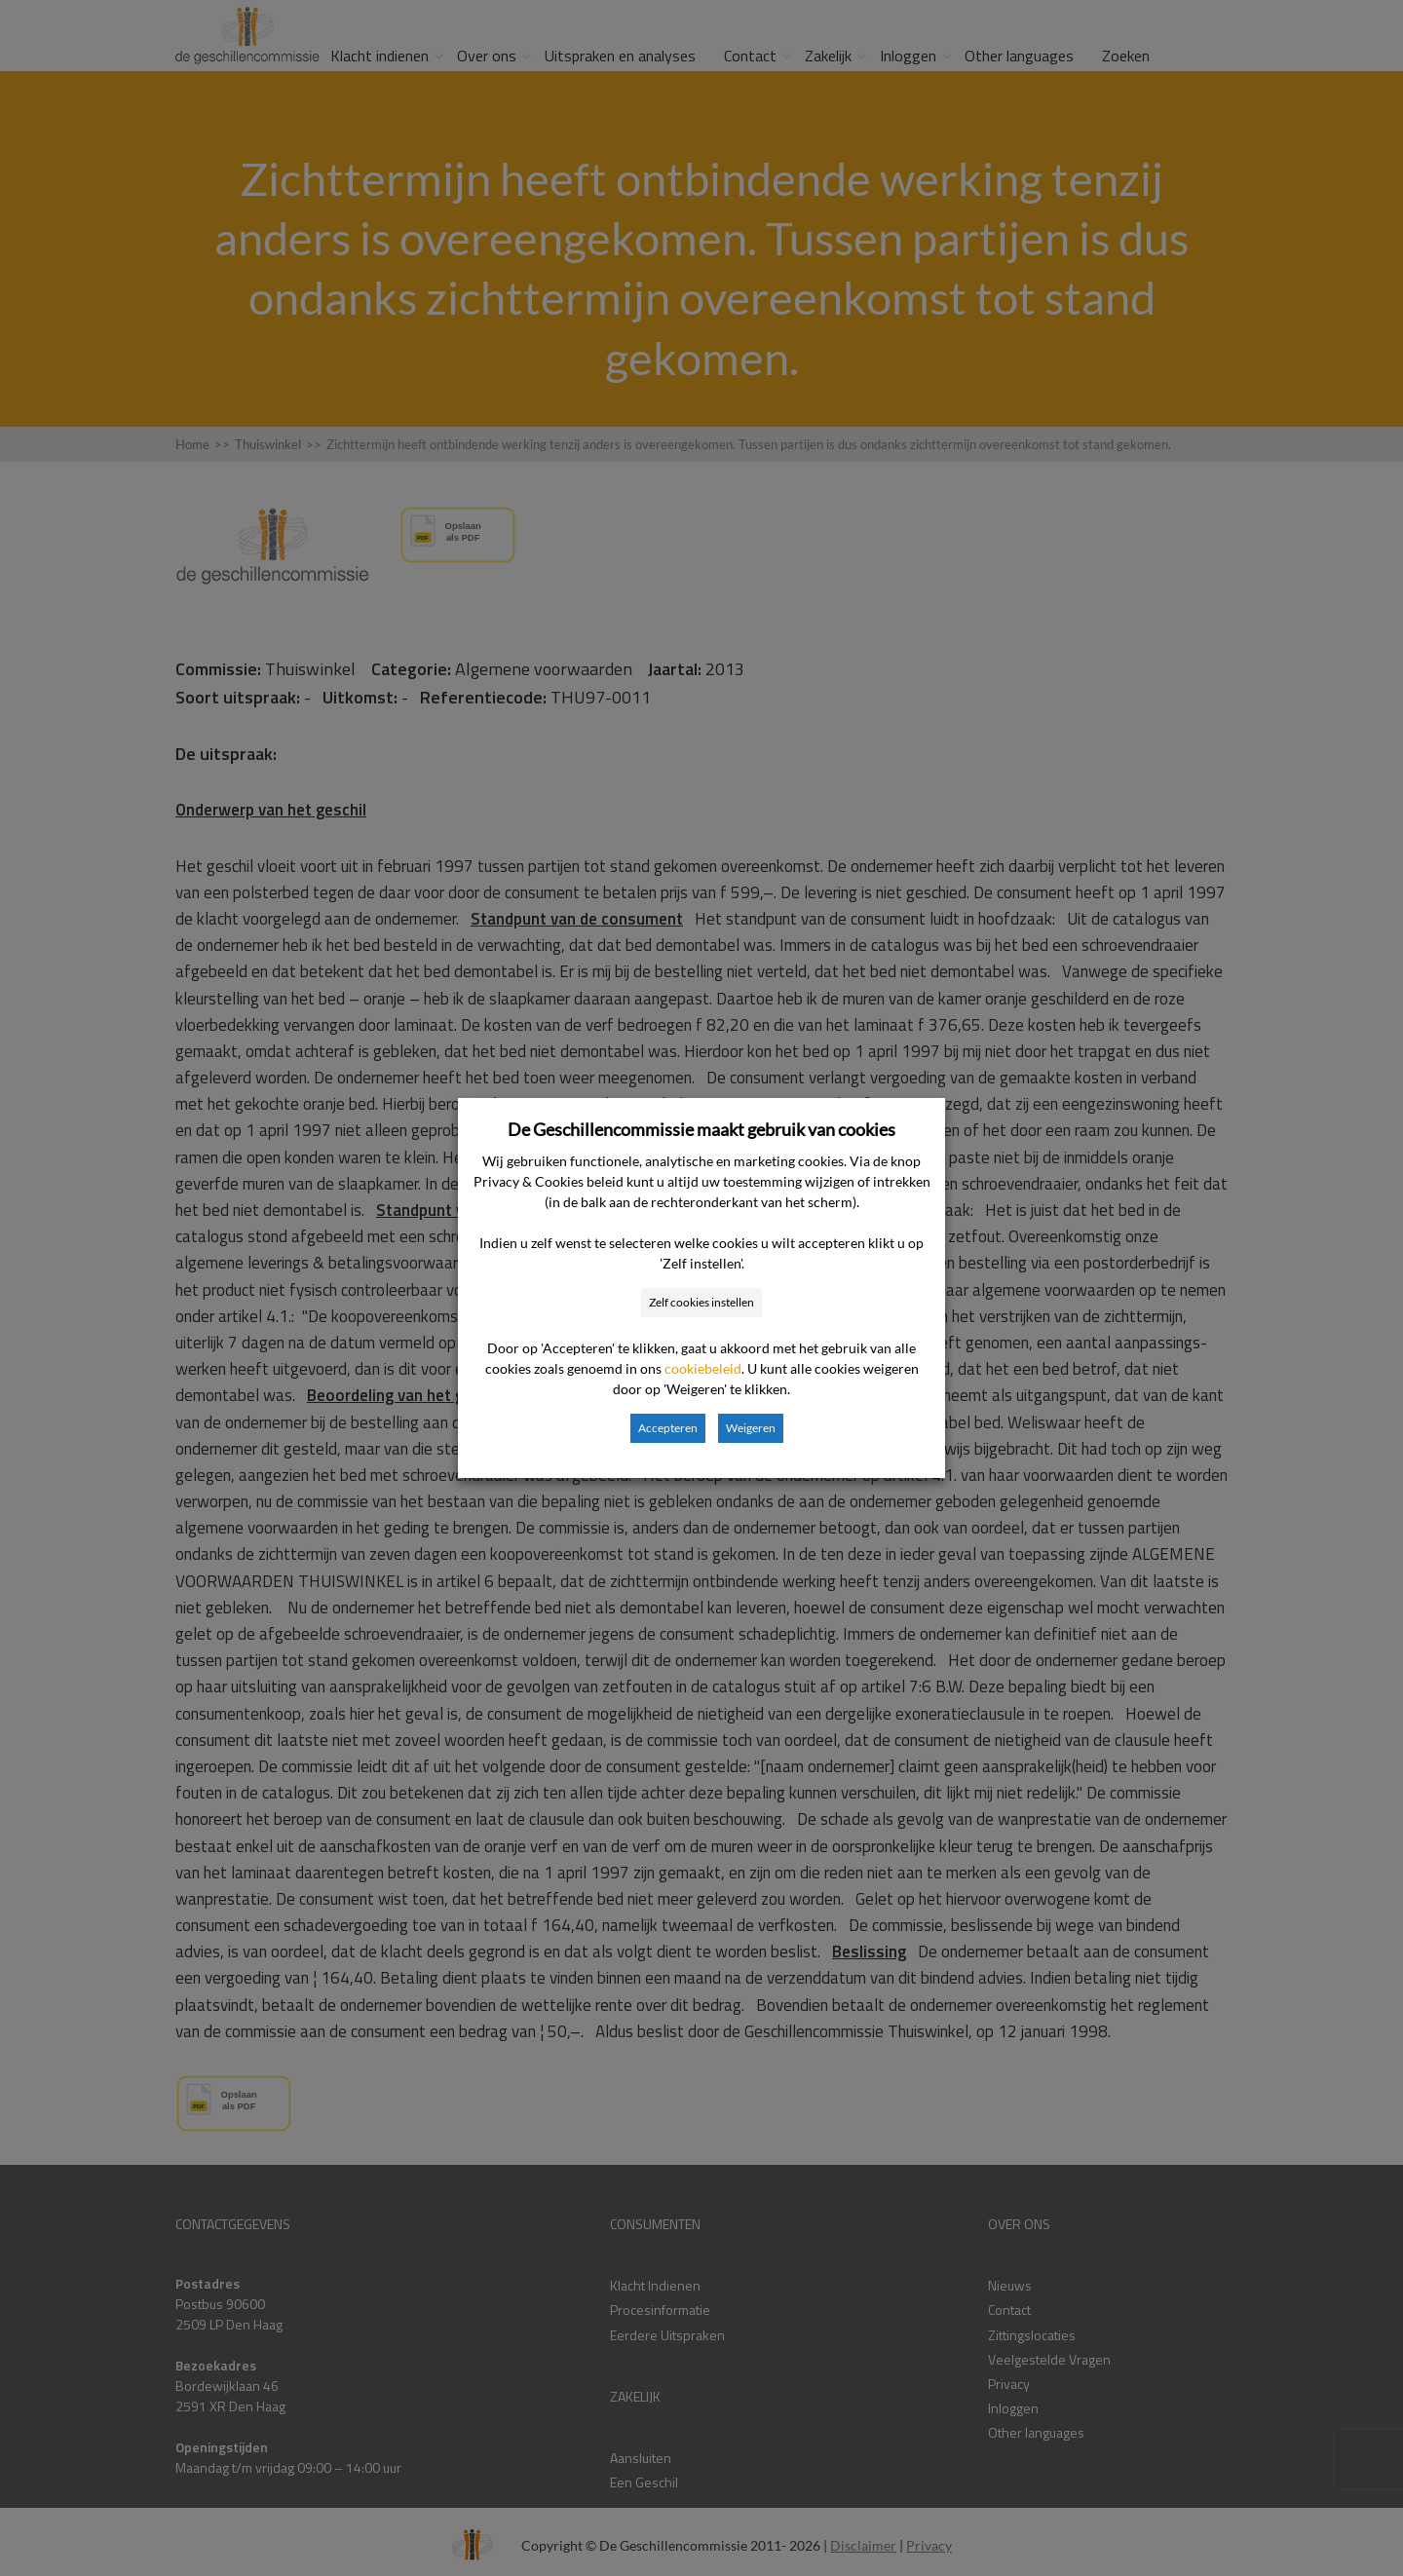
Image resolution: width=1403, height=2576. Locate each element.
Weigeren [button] (751, 1428)
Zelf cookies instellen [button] (701, 1302)
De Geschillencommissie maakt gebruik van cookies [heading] (701, 1129)
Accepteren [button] (668, 1428)
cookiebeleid (702, 1368)
